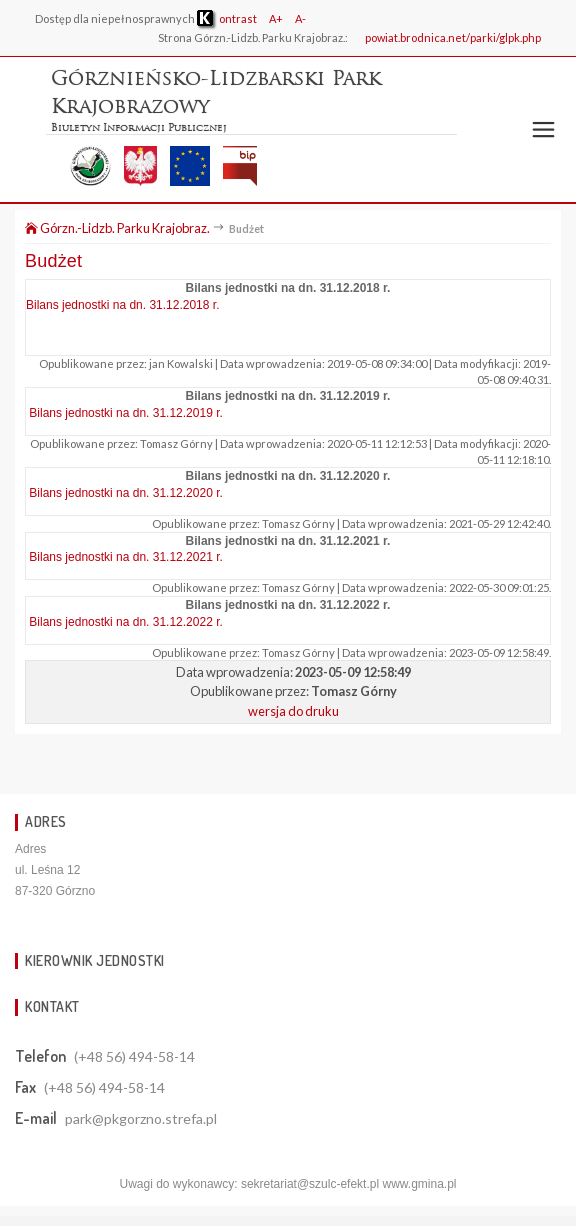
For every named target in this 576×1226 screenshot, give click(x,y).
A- (300, 18)
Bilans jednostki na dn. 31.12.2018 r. (122, 305)
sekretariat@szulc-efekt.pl (310, 1184)
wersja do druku (293, 711)
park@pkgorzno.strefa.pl (141, 1118)
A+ (276, 18)
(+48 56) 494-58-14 (134, 1056)
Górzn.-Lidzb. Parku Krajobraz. (117, 228)
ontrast (227, 18)
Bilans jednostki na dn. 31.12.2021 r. (125, 557)
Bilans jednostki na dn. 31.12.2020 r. (125, 493)
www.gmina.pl (419, 1184)
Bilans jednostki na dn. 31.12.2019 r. (125, 413)
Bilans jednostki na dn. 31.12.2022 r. (125, 622)
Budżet (53, 261)
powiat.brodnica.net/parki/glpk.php (453, 37)
